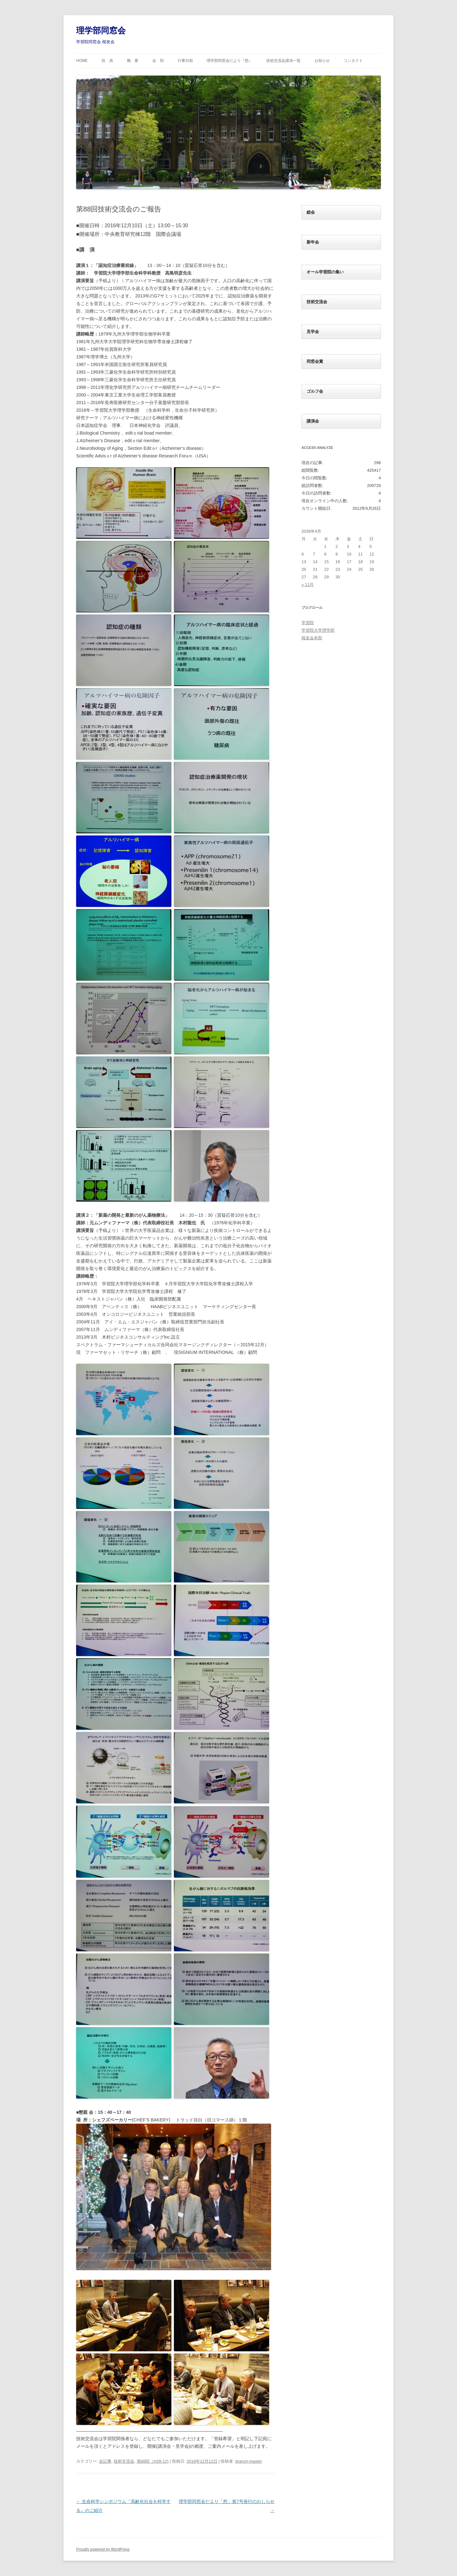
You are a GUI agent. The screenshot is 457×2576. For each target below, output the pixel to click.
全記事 (105, 2461)
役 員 (107, 60)
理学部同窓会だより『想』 (229, 60)
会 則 (158, 60)
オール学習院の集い (325, 272)
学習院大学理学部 (317, 630)
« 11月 (307, 584)
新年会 (313, 242)
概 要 (132, 60)
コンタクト (353, 60)
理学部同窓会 (101, 30)
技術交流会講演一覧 (283, 60)
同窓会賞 (315, 361)
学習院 (307, 622)
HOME (82, 60)
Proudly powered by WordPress (103, 2549)
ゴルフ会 (315, 391)
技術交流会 (124, 2461)
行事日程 (185, 60)
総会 (311, 212)
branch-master (248, 2461)
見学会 (313, 331)
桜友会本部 (311, 638)
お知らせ (322, 60)
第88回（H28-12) (153, 2461)
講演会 (313, 421)
